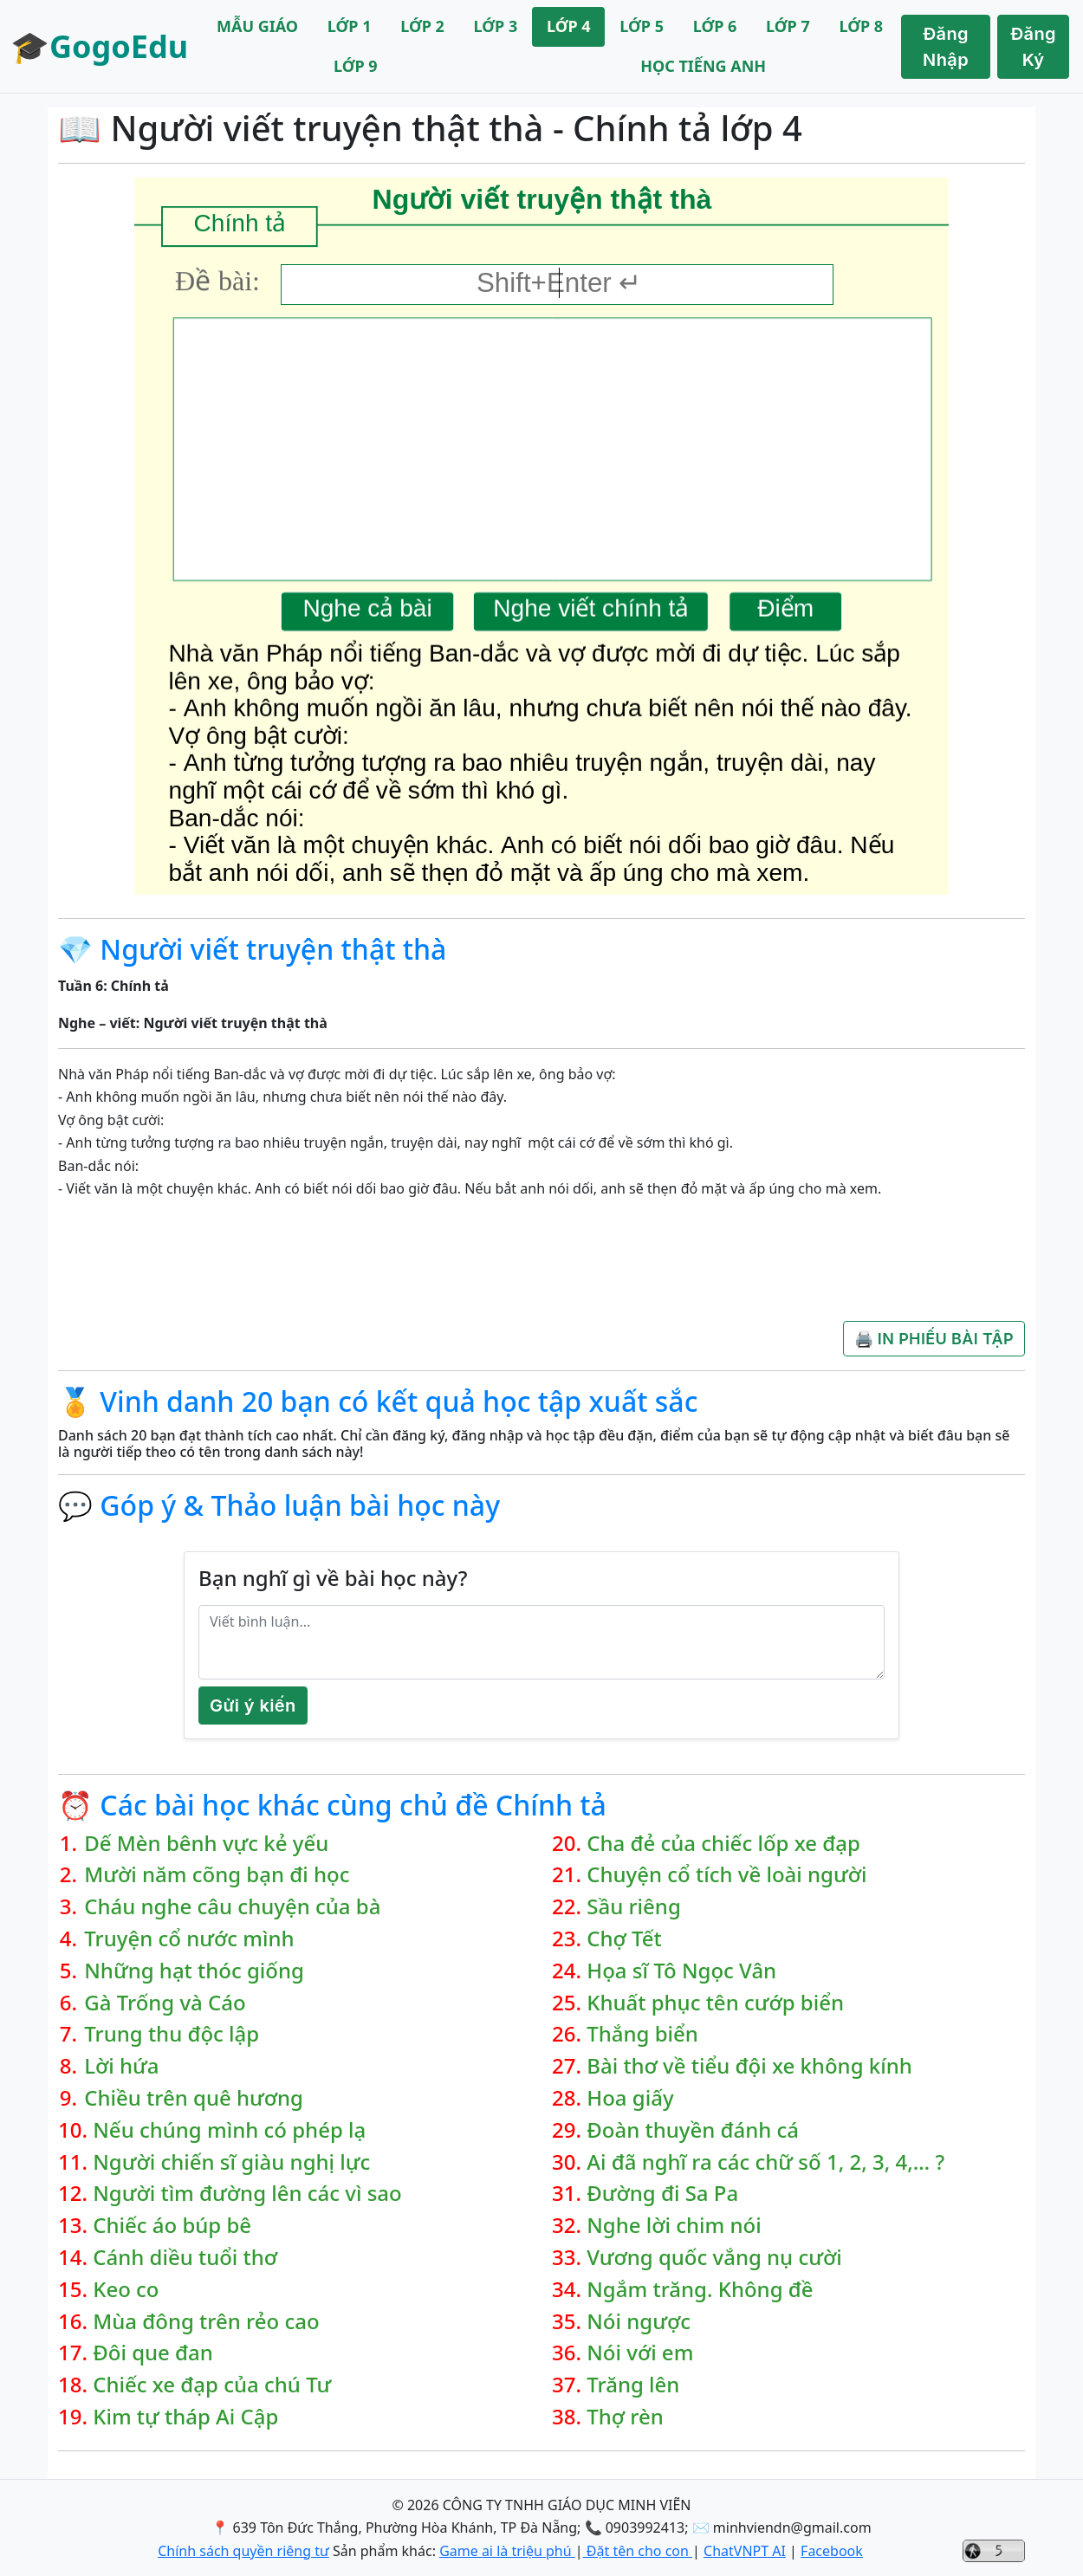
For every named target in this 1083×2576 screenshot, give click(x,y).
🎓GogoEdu (99, 46)
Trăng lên (633, 2385)
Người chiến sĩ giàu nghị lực (231, 2162)
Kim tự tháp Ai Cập (185, 2417)
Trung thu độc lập (171, 2034)
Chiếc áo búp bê (172, 2225)
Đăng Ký (1033, 46)
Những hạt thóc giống (194, 1971)
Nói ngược (639, 2321)
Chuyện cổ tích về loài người (726, 1874)
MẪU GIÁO (257, 26)
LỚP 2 (422, 26)
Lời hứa (121, 2066)
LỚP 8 (861, 26)
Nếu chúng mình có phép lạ (229, 2130)
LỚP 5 (641, 26)
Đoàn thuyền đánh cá (693, 2130)
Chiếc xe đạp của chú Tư (212, 2385)
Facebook (832, 2550)
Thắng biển (642, 2034)
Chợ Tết (624, 1938)
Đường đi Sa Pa (662, 2193)
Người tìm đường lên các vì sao (247, 2193)
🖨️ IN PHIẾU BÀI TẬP (934, 1339)
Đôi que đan (153, 2353)
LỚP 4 (569, 26)
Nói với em (640, 2353)
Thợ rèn (625, 2417)
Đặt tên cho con (637, 2550)
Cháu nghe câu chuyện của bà (232, 1906)
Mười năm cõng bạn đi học (216, 1874)
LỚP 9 (356, 65)
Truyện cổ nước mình (189, 1938)
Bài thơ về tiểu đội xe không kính (749, 2066)
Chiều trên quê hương (193, 2098)
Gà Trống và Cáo (164, 2003)
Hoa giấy (630, 2098)
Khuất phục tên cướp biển (715, 2003)
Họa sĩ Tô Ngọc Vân (681, 1971)
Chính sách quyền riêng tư (243, 2550)
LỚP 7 (788, 26)
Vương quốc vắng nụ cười (714, 2257)
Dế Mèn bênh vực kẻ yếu (206, 1843)
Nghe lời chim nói (674, 2225)
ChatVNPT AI (745, 2550)
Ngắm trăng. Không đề (700, 2289)
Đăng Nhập (946, 46)
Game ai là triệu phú (507, 2550)
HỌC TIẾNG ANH (703, 65)
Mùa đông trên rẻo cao (206, 2321)
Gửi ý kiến (253, 1705)
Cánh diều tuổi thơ (185, 2257)
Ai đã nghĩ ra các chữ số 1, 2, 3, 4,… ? (765, 2162)
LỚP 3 (496, 26)
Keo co (126, 2289)
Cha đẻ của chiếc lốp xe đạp (723, 1843)
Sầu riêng (634, 1906)
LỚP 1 (349, 26)
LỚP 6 (715, 26)
